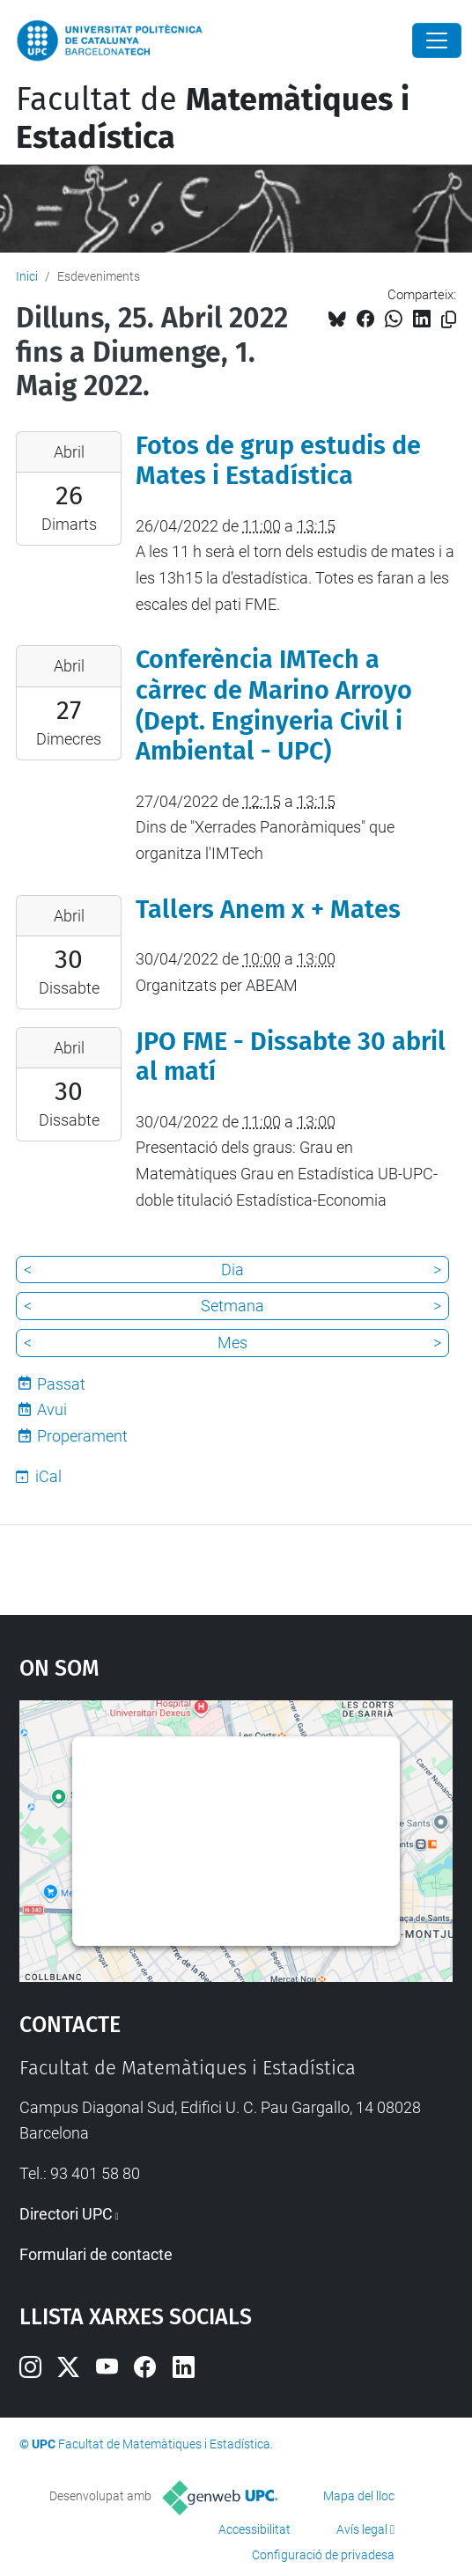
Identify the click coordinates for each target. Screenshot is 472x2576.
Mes (232, 1342)
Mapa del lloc (359, 2496)
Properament (82, 1436)
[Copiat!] (448, 320)
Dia (232, 1269)
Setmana (232, 1305)
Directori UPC (66, 2214)
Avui (52, 1409)
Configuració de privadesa (323, 2555)
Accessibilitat (254, 2529)
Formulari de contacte (96, 2254)
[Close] (436, 40)
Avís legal (361, 2529)
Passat (61, 1384)
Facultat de (212, 118)
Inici (27, 276)
